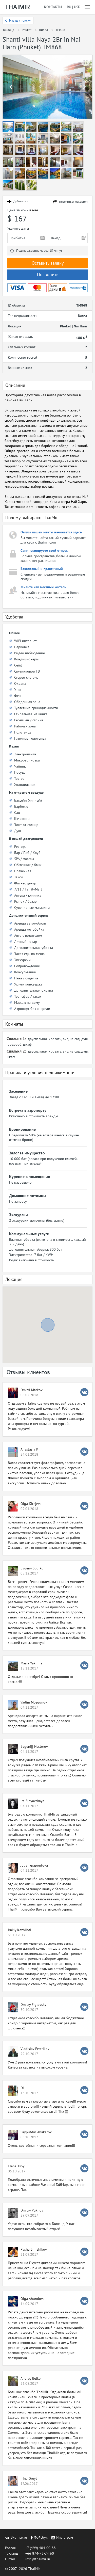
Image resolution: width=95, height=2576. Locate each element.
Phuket (26, 30)
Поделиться (73, 201)
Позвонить (47, 274)
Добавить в (20, 201)
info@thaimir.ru (37, 2559)
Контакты (53, 7)
